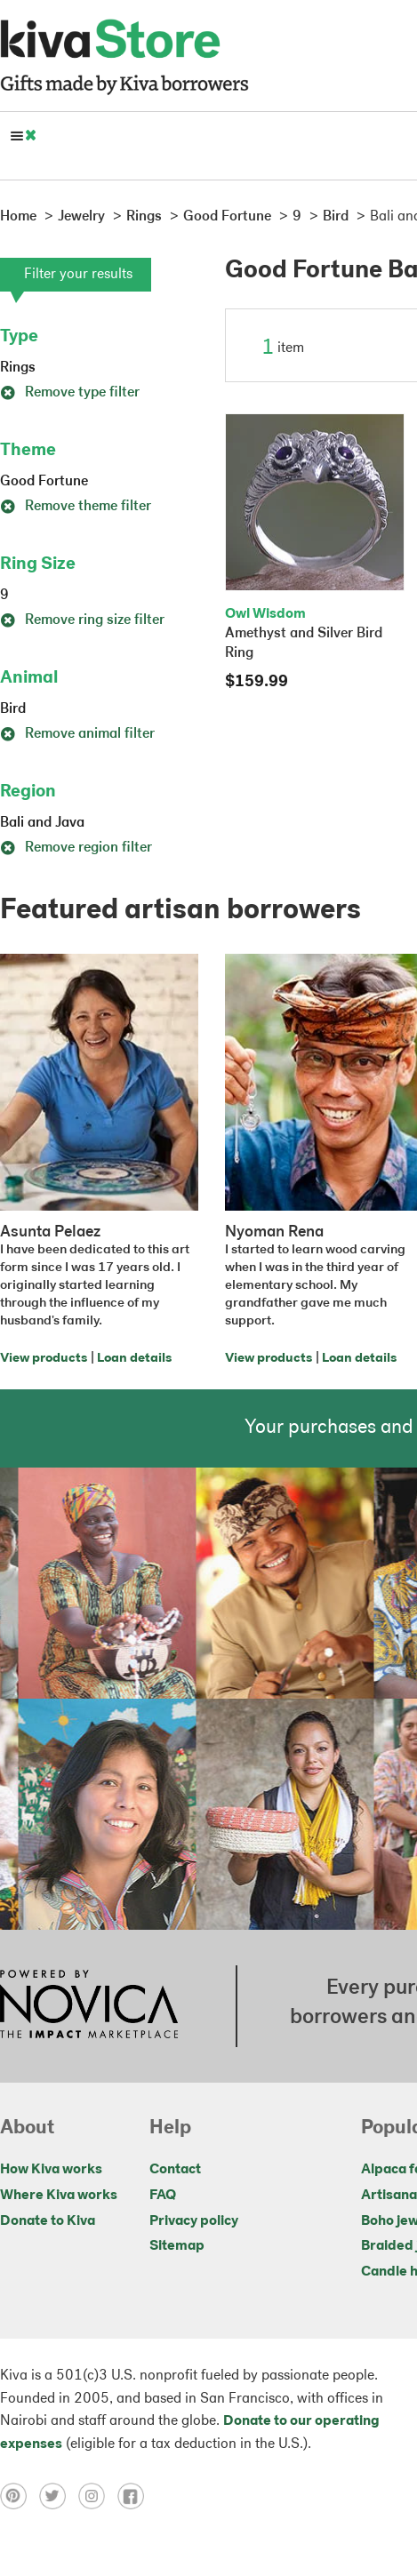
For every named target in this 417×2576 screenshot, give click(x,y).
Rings (18, 368)
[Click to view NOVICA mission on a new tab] (89, 2006)
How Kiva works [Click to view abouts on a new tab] (51, 2170)
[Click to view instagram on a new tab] (97, 2496)
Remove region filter (76, 848)
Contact (175, 2170)
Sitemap (176, 2246)
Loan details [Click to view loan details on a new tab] (134, 1358)
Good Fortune (44, 482)
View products (43, 1358)
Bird (13, 709)
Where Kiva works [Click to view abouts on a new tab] (58, 2195)
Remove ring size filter (82, 620)
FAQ (162, 2195)
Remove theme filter (75, 507)
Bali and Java (42, 823)
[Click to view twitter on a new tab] (58, 2496)
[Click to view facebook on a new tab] (135, 2496)
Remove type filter (70, 393)
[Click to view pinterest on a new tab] (19, 2496)
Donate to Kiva (47, 2221)
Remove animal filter (77, 734)
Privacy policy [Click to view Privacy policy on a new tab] (193, 2221)
